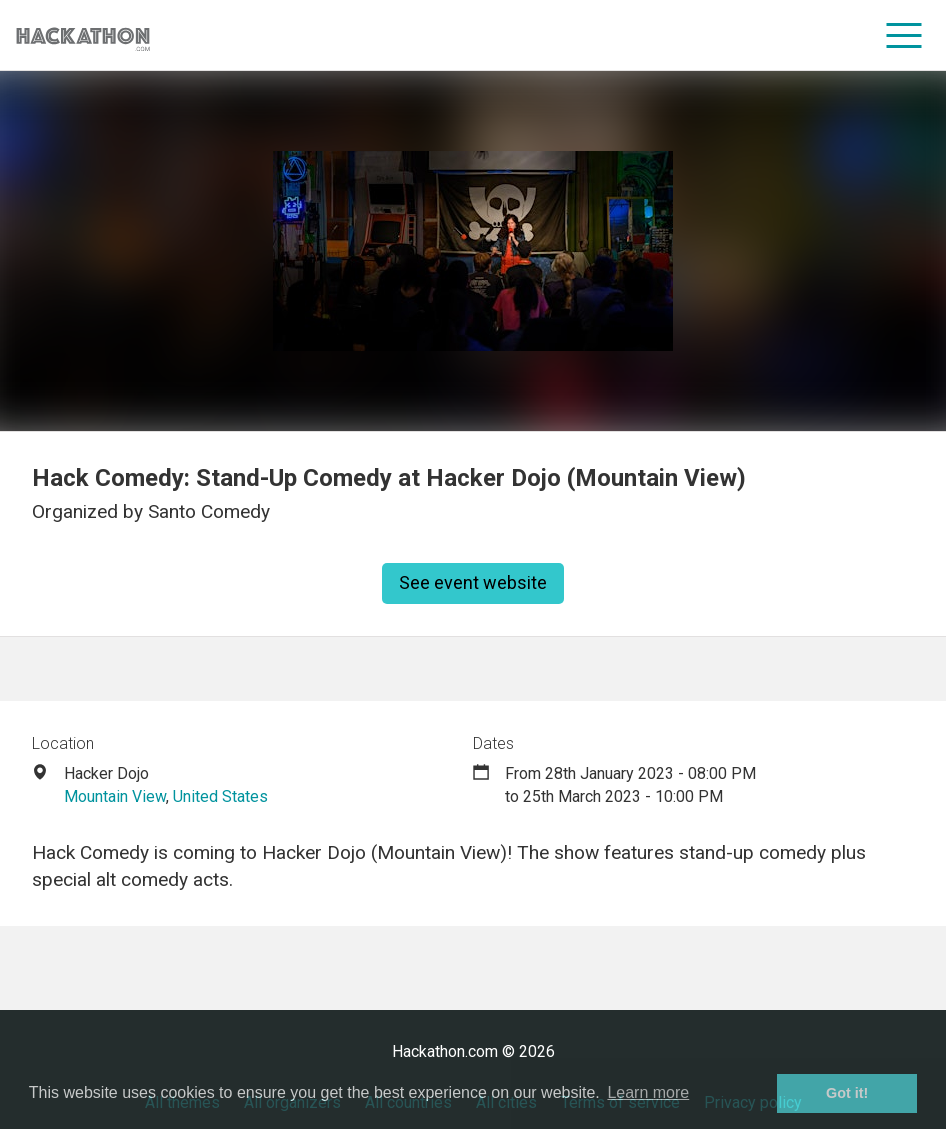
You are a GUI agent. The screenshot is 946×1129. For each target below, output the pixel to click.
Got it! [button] (847, 1093)
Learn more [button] (648, 1092)
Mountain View (115, 796)
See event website (473, 582)
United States (220, 796)
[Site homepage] (83, 35)
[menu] (904, 35)
